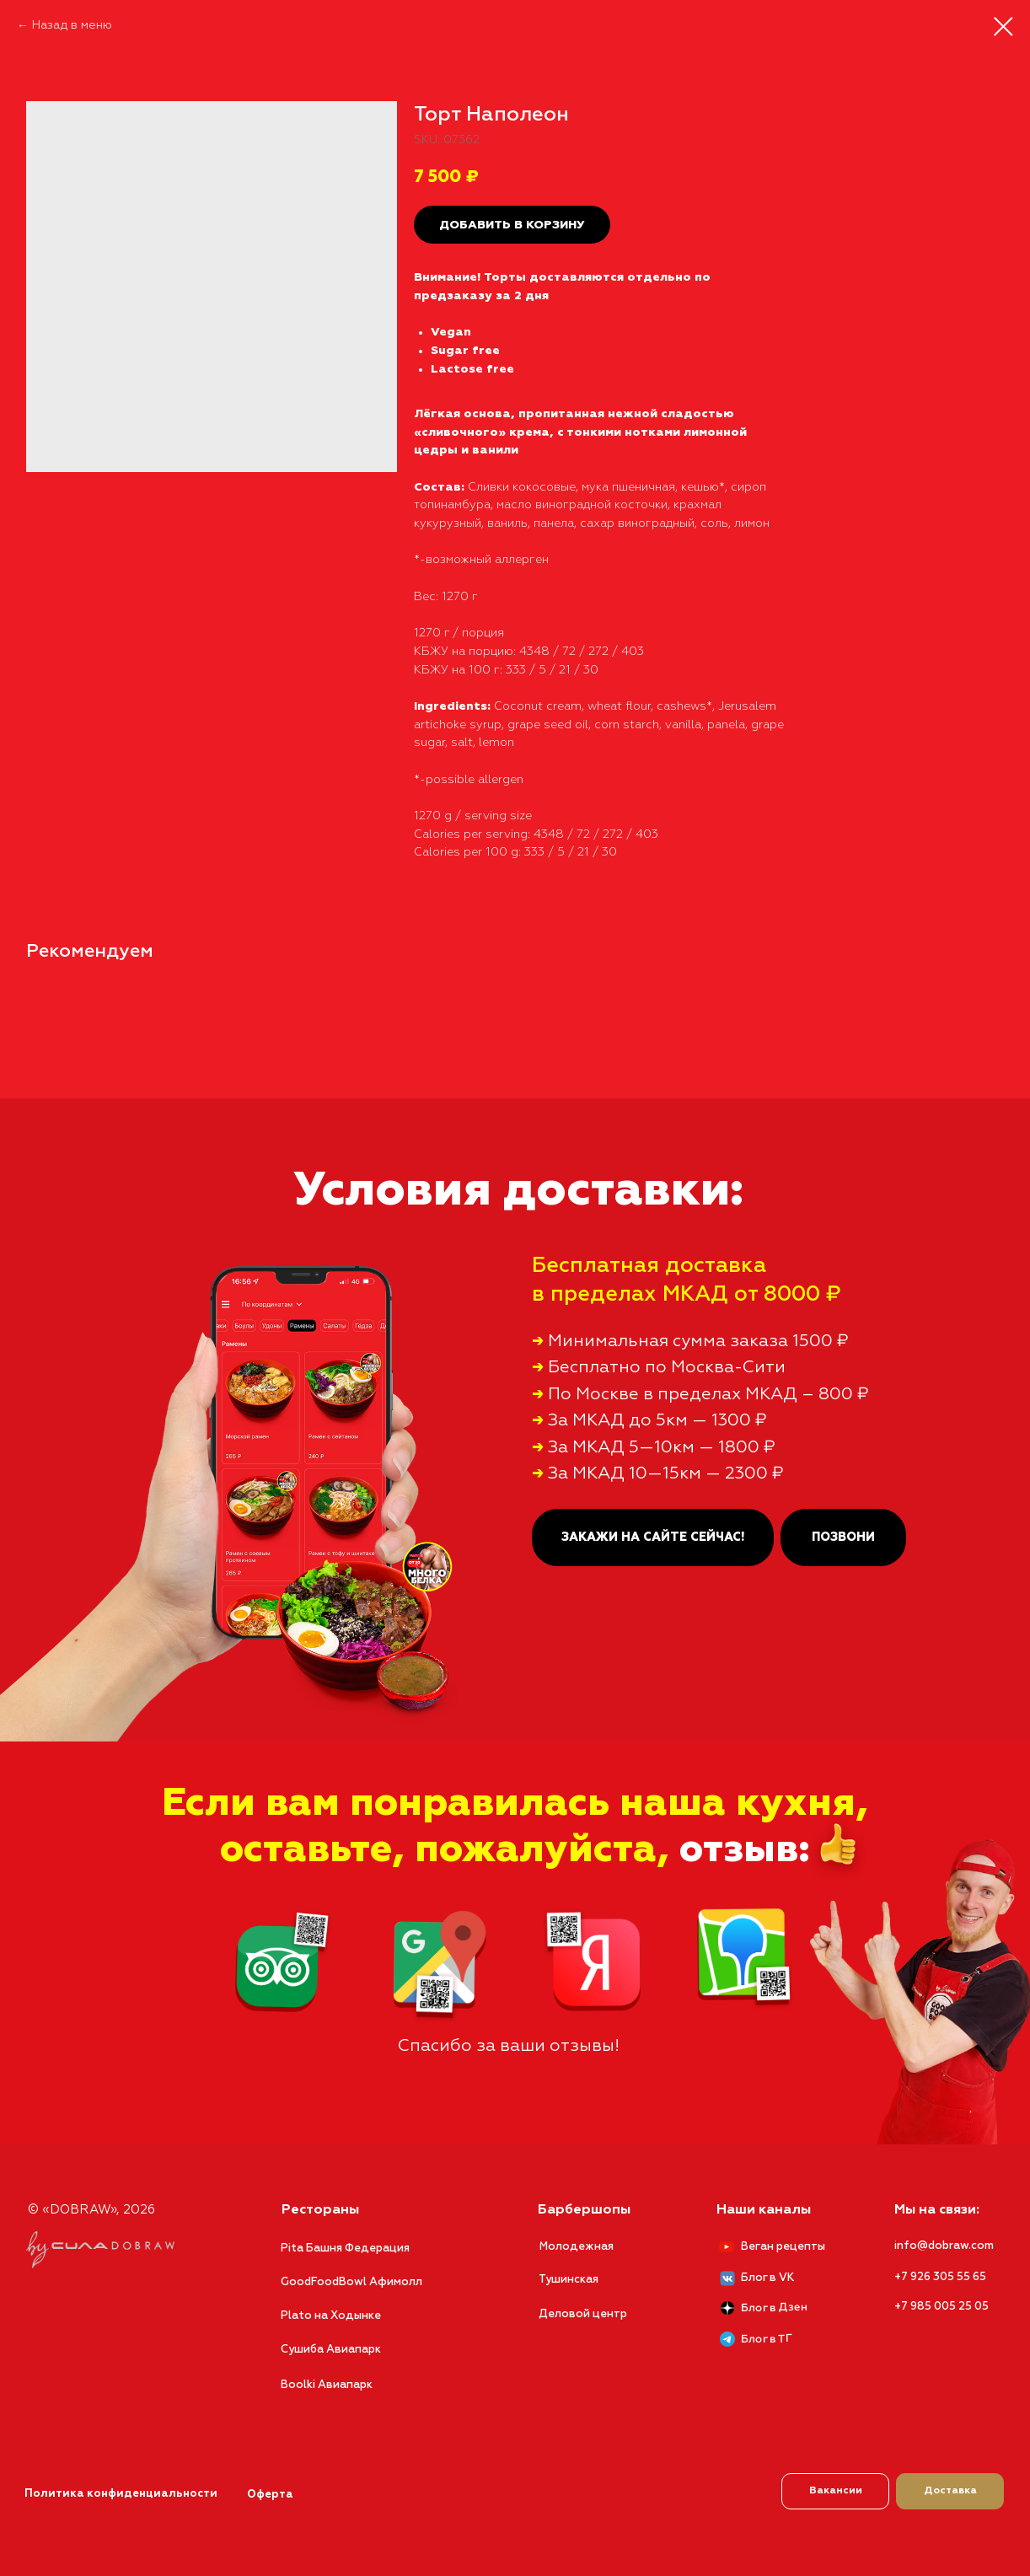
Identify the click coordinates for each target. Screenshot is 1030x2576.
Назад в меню (72, 25)
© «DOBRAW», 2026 (84, 2194)
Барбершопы (576, 2195)
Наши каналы (756, 2195)
